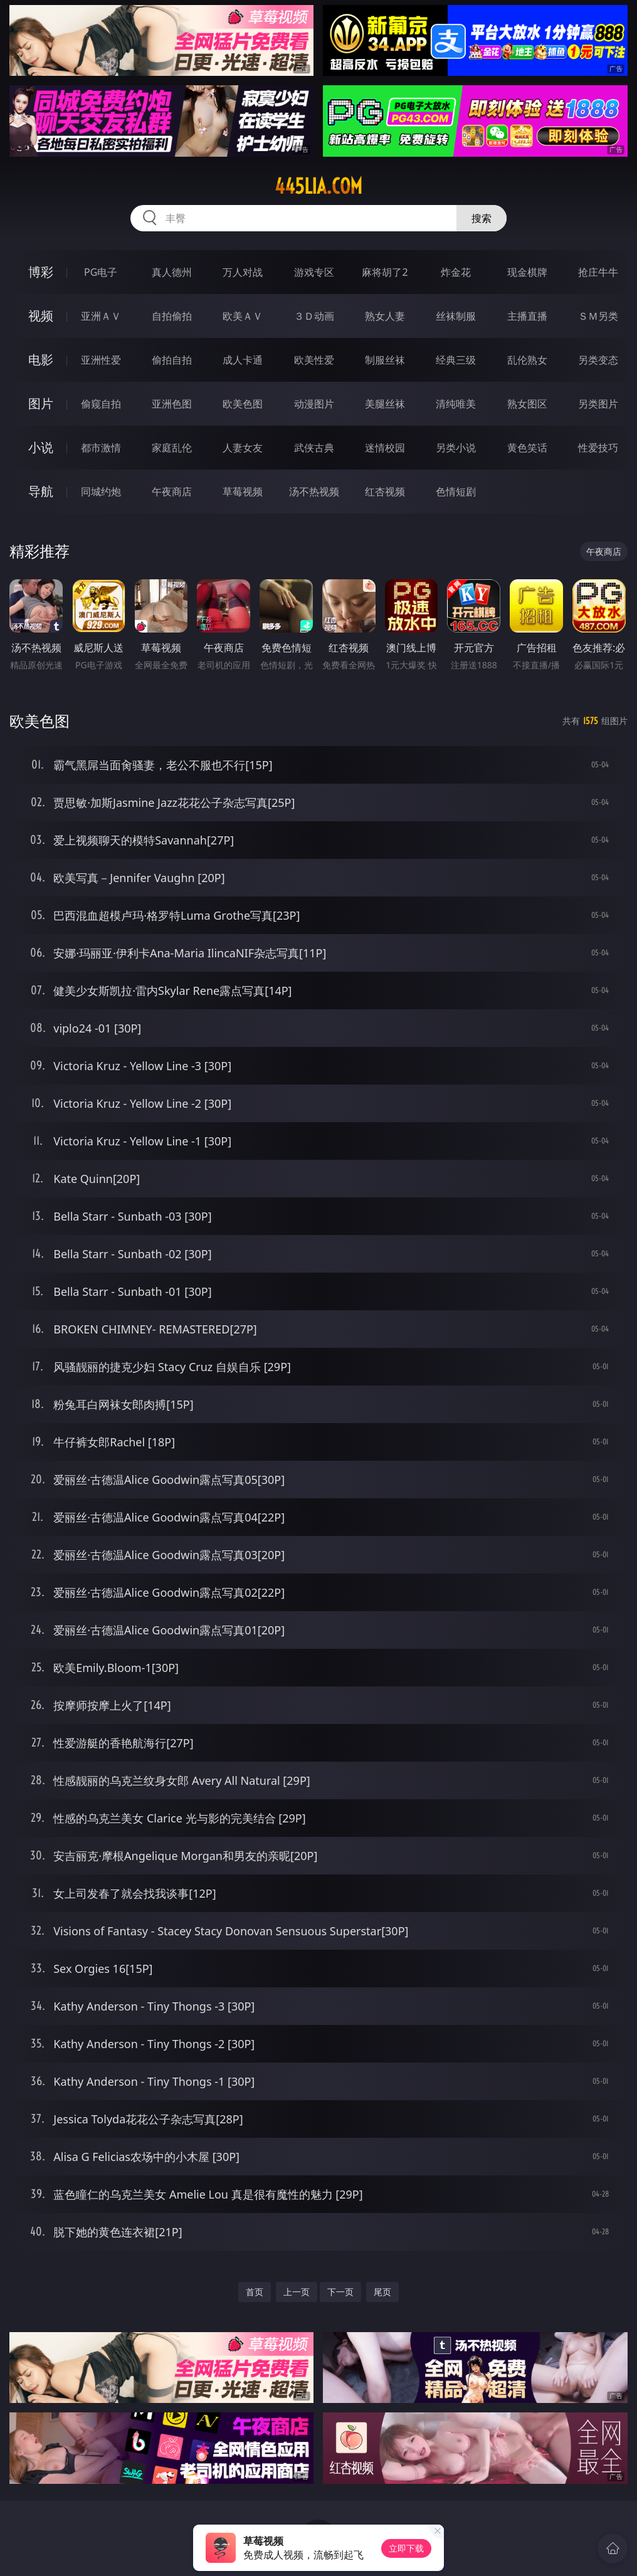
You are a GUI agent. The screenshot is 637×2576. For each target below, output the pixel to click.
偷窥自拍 (101, 404)
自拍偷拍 (172, 316)
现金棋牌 (527, 272)
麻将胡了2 (385, 272)
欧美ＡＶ (243, 316)
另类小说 (456, 448)
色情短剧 (456, 491)
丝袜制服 (456, 316)
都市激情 (101, 448)
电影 (40, 359)
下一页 (340, 2292)
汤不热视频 (314, 491)
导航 (40, 491)
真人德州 (172, 272)
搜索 (481, 218)
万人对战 (243, 272)
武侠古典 (314, 448)
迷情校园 (385, 448)
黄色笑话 (527, 448)
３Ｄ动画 (314, 316)
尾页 (382, 2292)
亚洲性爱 (101, 360)
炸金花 (456, 272)
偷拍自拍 (172, 360)
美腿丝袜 (385, 404)
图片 (40, 403)
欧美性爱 (314, 360)
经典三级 (456, 360)
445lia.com (318, 186)
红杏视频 (385, 491)
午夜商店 (172, 491)
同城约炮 (101, 491)
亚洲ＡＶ (101, 316)
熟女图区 (527, 404)
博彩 (40, 271)
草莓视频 (243, 491)
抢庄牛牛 (598, 272)
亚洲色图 (172, 404)
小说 (40, 447)
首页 (254, 2292)
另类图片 (598, 404)
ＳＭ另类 (598, 316)
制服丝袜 (385, 360)
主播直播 (527, 316)
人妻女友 (243, 448)
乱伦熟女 (527, 360)
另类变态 (598, 360)
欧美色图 (243, 404)
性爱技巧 (598, 448)
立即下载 (406, 2548)
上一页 (296, 2292)
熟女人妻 (385, 316)
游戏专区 (314, 272)
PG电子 (100, 272)
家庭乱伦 (172, 448)
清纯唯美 (456, 404)
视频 (40, 315)
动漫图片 (314, 404)
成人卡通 (243, 360)
